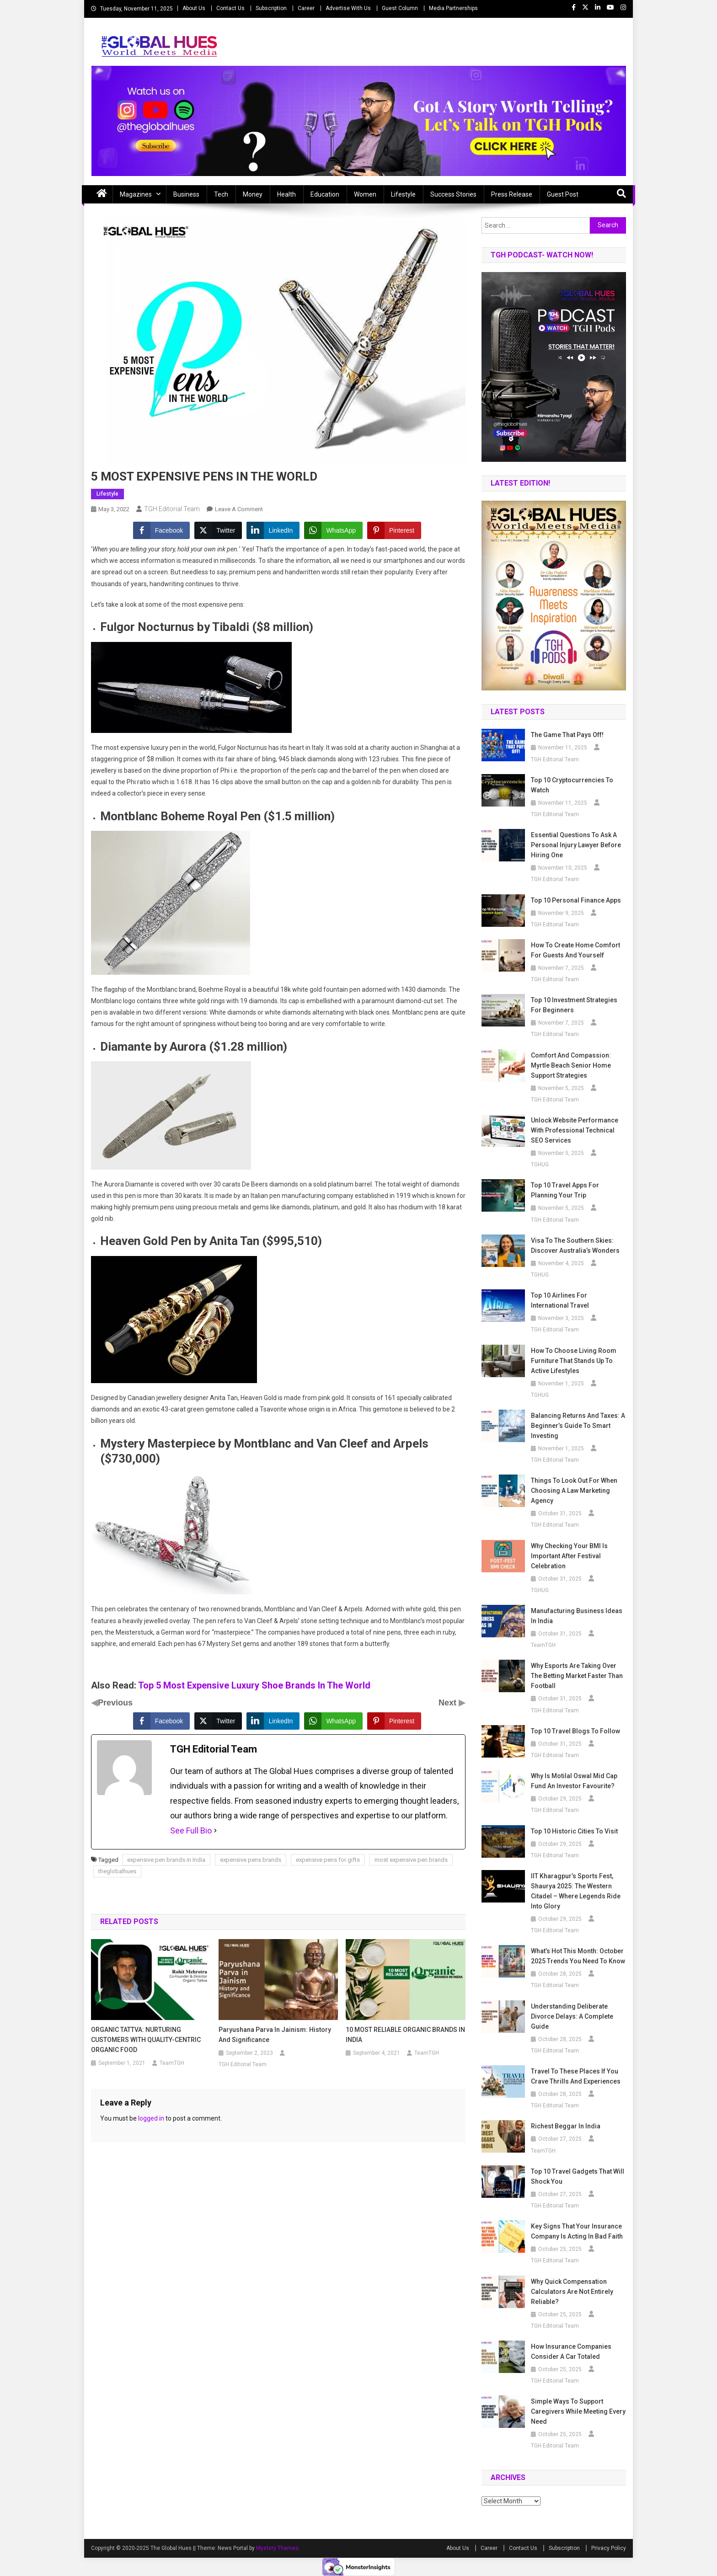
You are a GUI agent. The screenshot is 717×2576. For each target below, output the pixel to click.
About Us (193, 8)
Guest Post (562, 194)
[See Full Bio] (215, 1830)
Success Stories (453, 194)
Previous (115, 1702)
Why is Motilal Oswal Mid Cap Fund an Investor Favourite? (574, 1781)
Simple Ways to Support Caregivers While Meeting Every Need (578, 2411)
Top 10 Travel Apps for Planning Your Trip (565, 1190)
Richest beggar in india (565, 2126)
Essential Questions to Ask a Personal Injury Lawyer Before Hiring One (576, 845)
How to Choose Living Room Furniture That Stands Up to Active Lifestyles (573, 1360)
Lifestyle (403, 194)
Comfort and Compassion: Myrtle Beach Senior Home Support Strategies (571, 1065)
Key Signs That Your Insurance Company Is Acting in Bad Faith (577, 2231)
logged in (151, 2118)
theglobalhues (117, 1871)
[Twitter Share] (218, 530)
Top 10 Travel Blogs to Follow (575, 1731)
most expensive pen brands (411, 1859)
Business (186, 194)
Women (365, 194)
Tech (221, 194)
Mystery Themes (277, 2548)
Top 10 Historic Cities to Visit (574, 1831)
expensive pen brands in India (166, 1859)
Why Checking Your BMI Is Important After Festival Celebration (569, 1556)
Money (252, 194)
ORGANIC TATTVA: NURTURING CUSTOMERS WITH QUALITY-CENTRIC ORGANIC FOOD (146, 2039)
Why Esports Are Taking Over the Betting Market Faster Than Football (577, 1675)
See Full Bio (191, 1830)
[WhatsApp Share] (333, 530)
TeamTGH (172, 2063)
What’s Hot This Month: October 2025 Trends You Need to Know (578, 1956)
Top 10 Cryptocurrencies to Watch (572, 785)
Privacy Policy (608, 2548)
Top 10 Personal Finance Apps (576, 900)
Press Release (511, 194)
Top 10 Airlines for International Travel (560, 1300)
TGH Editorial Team (172, 509)
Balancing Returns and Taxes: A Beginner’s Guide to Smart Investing (578, 1425)
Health (286, 194)
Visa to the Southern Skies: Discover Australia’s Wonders (575, 1245)
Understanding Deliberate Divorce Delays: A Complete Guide (572, 2016)
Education (324, 194)
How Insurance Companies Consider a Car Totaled (571, 2351)
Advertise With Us (348, 8)
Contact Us (230, 8)
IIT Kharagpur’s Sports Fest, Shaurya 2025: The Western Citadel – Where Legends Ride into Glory (576, 1891)
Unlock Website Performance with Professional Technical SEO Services (574, 1130)
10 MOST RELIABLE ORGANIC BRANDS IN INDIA (405, 2034)
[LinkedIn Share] (273, 530)
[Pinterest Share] (394, 530)
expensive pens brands (250, 1859)
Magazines (136, 194)
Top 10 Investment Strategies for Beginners (574, 1005)
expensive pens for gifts (328, 1859)
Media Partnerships (453, 8)
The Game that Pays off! (568, 734)
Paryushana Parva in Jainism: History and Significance (275, 2034)
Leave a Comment (239, 509)
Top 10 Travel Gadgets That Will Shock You (577, 2176)
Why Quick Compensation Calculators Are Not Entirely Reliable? (572, 2291)
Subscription (271, 8)
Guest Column (400, 8)
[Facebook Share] (161, 530)
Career (306, 8)
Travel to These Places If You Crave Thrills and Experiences (576, 2076)
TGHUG (540, 1164)
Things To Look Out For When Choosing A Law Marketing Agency (574, 1490)
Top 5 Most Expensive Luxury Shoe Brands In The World (254, 1685)
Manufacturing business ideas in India (576, 1616)
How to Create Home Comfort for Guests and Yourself (575, 950)
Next (449, 1702)
